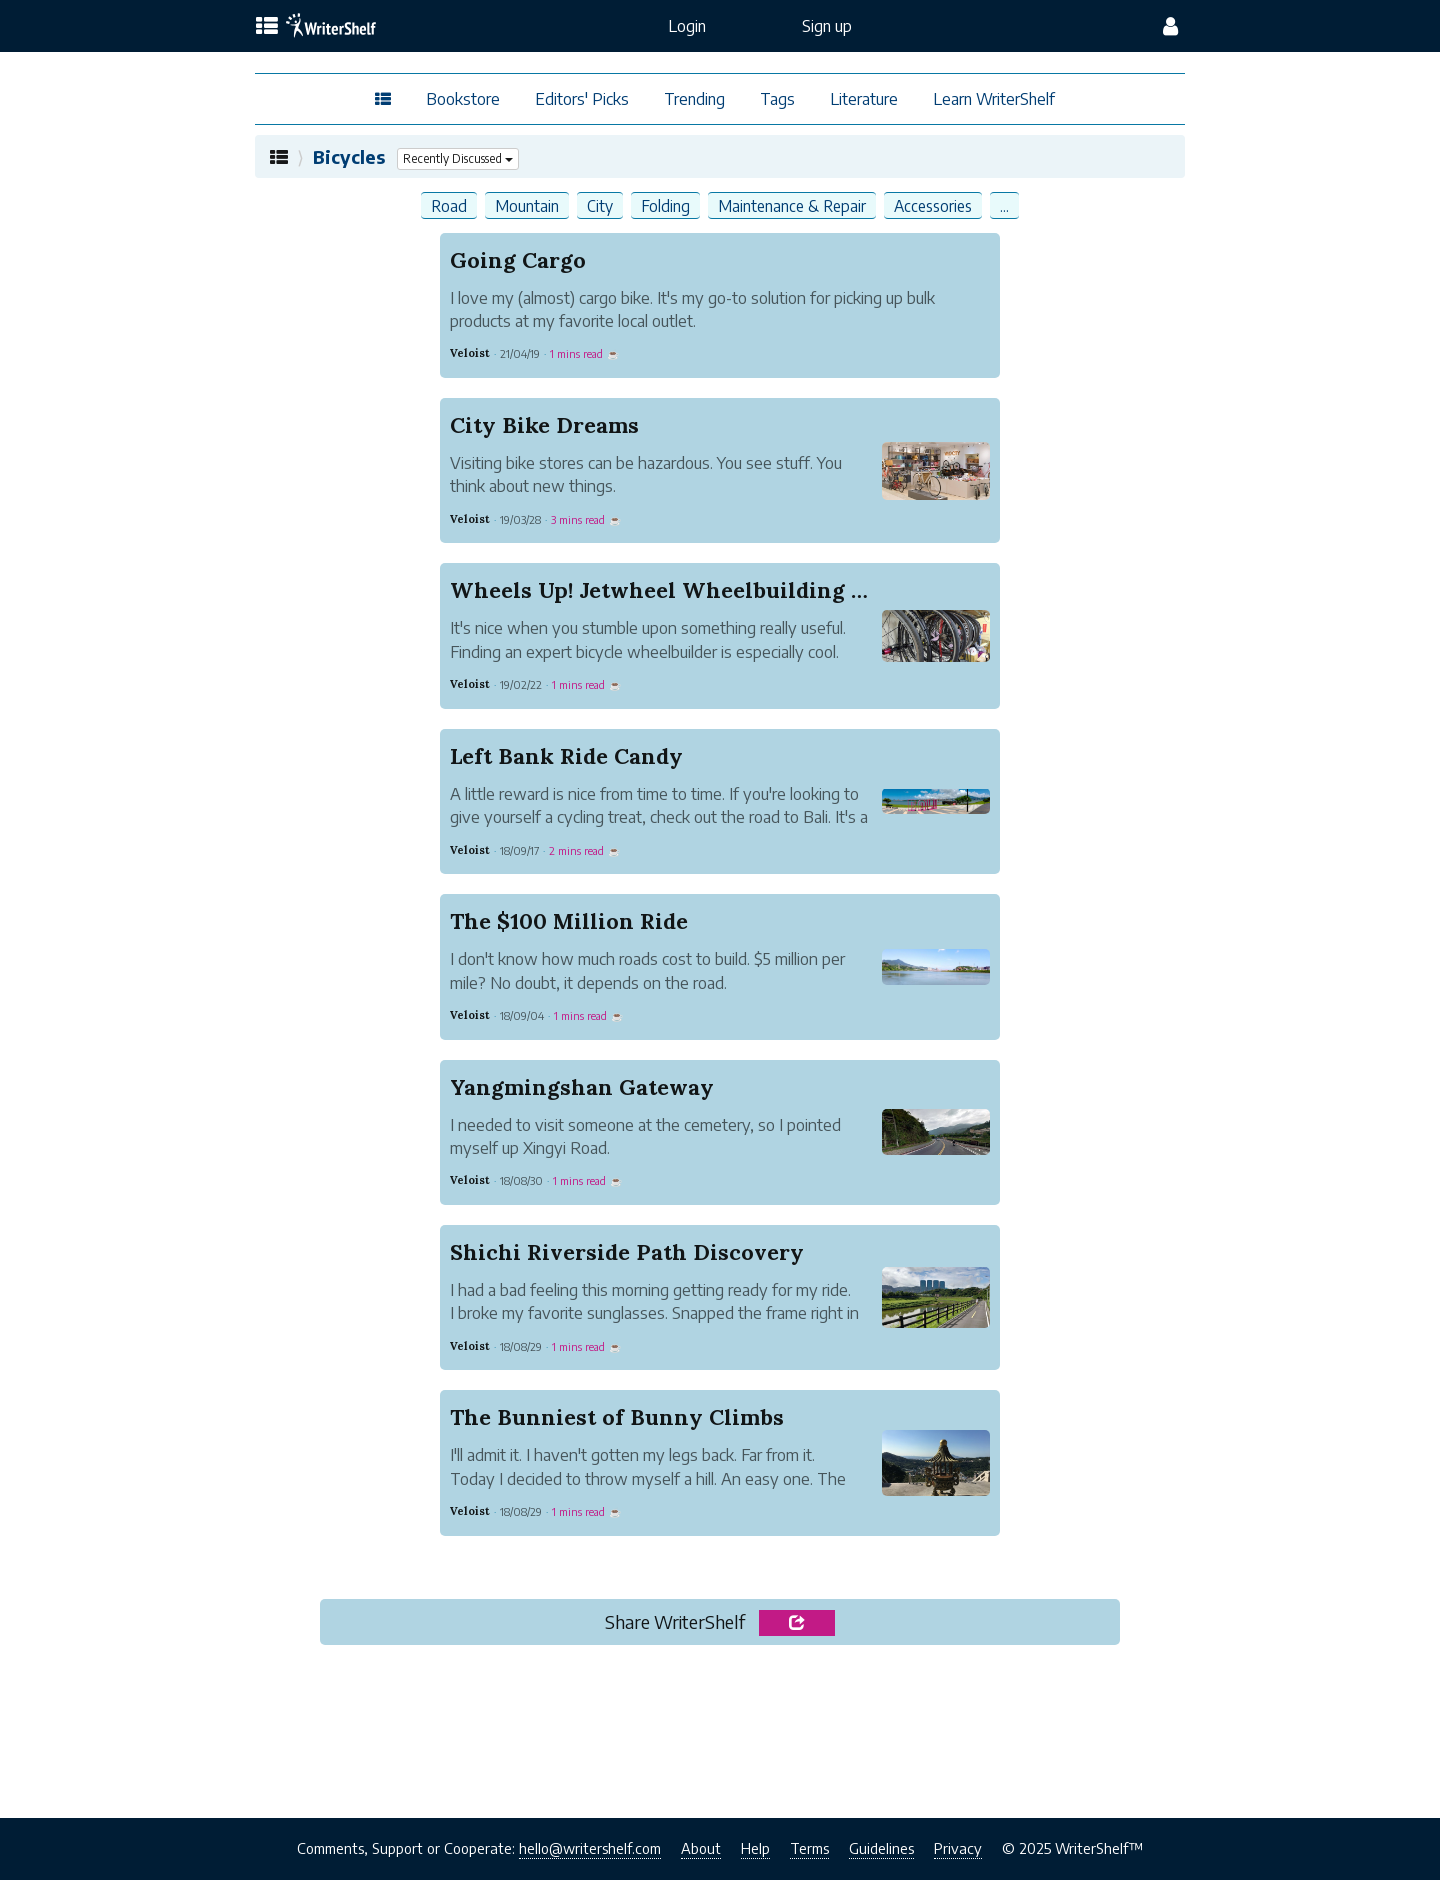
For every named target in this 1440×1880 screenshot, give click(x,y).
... (1004, 205)
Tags (777, 99)
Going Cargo (518, 260)
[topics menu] (267, 27)
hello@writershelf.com (590, 1848)
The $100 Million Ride (569, 921)
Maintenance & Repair (792, 205)
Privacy (958, 1848)
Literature (864, 99)
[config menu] (1170, 26)
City (600, 205)
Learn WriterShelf (994, 99)
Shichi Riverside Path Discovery (627, 1252)
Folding (665, 205)
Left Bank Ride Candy (566, 756)
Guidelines (881, 1848)
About (701, 1848)
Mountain (527, 205)
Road (449, 205)
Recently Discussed (461, 158)
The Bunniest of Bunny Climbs (617, 1417)
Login (687, 26)
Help (755, 1848)
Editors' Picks (582, 99)
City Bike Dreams (544, 425)
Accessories (933, 205)
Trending (694, 99)
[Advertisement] (720, 1737)
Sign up (827, 26)
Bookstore (463, 99)
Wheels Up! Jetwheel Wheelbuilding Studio (685, 591)
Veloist (470, 353)
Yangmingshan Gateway (582, 1087)
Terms (809, 1848)
